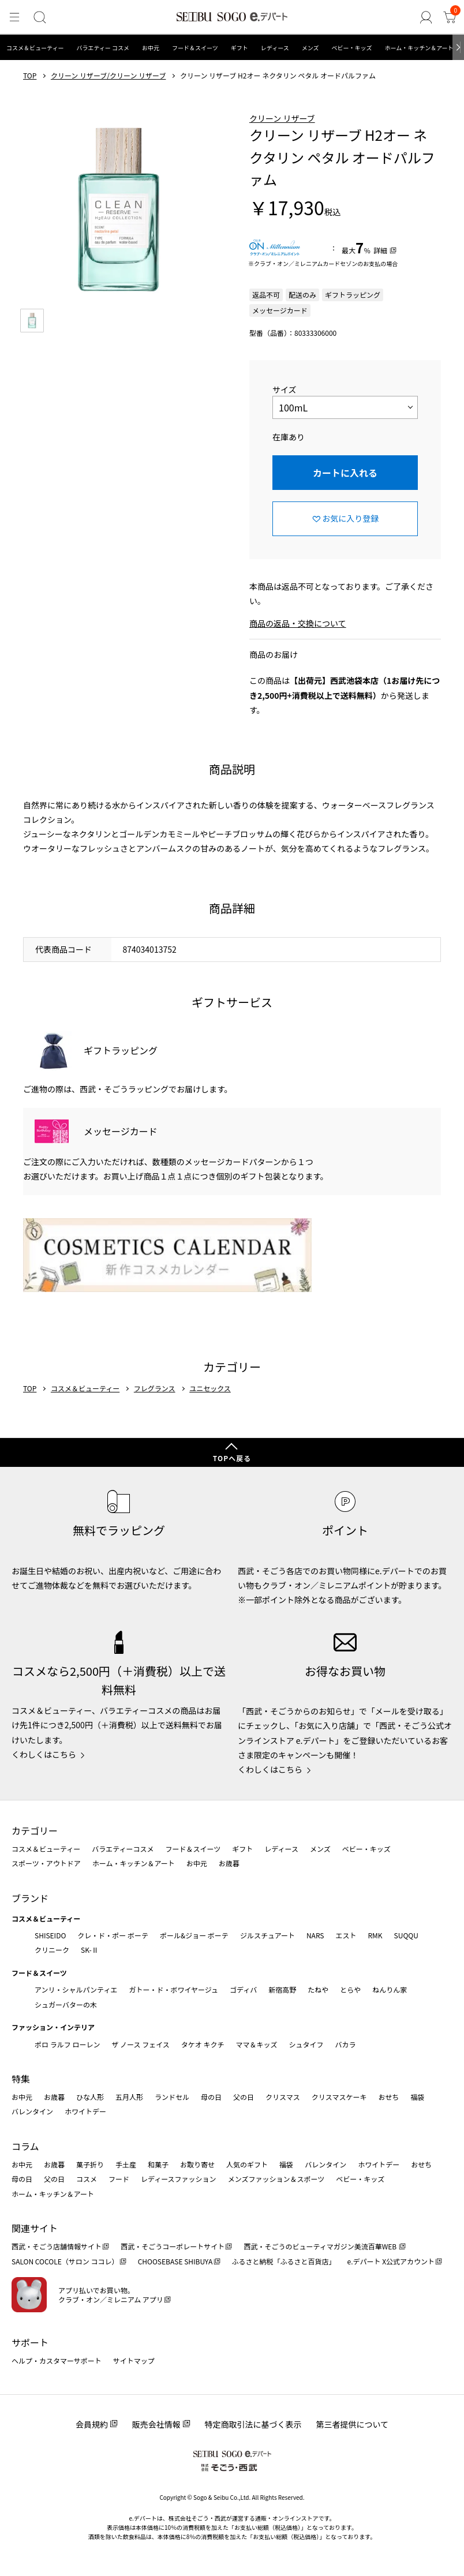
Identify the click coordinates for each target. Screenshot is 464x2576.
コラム (25, 2146)
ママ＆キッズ (257, 2044)
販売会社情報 (156, 2424)
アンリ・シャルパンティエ (76, 1989)
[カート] (450, 18)
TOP (29, 76)
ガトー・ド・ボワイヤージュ (173, 1989)
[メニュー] (14, 18)
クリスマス (282, 2097)
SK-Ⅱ (90, 1950)
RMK (375, 1935)
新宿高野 (282, 1989)
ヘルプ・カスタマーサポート (57, 2360)
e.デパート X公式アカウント (391, 2261)
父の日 (243, 2097)
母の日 (211, 2097)
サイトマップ (134, 2360)
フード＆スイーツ (195, 47)
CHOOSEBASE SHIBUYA (175, 2261)
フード (118, 2179)
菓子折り (90, 2164)
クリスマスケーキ (339, 2097)
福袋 (417, 2097)
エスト (345, 1935)
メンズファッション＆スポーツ (276, 2179)
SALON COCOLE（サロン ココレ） (65, 2261)
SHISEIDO (50, 1935)
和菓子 (158, 2164)
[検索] (39, 18)
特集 (21, 2078)
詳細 (380, 250)
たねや (318, 1989)
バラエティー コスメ (102, 47)
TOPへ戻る (232, 1458)
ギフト (239, 47)
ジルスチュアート (267, 1935)
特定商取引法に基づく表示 (253, 2424)
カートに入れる (345, 473)
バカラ (345, 2044)
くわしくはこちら (44, 1754)
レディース (275, 47)
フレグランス (154, 1388)
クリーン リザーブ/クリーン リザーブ (108, 76)
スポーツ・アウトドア (46, 1863)
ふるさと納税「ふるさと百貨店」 (284, 2261)
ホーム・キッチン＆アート (418, 47)
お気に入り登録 (350, 518)
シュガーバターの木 (66, 2004)
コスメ (86, 2179)
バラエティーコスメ (123, 1849)
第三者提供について (352, 2424)
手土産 (125, 2164)
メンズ (310, 47)
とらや (350, 1989)
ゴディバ (243, 1989)
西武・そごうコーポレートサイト (172, 2246)
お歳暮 (229, 1863)
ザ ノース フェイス (140, 2044)
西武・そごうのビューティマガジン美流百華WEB (321, 2246)
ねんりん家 (389, 1989)
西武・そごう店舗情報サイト (57, 2246)
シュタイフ (306, 2044)
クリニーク (52, 1950)
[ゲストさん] (427, 18)
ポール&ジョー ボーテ (194, 1935)
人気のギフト (247, 2164)
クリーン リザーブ (282, 118)
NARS (315, 1935)
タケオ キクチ (202, 2044)
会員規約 (92, 2424)
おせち (388, 2097)
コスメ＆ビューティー (34, 47)
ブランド (30, 1898)
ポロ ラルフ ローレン (67, 2044)
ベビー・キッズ (351, 47)
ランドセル (172, 2097)
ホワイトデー (85, 2111)
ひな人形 (90, 2097)
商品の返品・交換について (297, 623)
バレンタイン (32, 2111)
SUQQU (406, 1935)
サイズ (284, 389)
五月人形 (129, 2097)
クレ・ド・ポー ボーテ (112, 1935)
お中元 (150, 47)
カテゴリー (35, 1830)
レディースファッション (178, 2179)
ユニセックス (210, 1388)
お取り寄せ (197, 2164)
